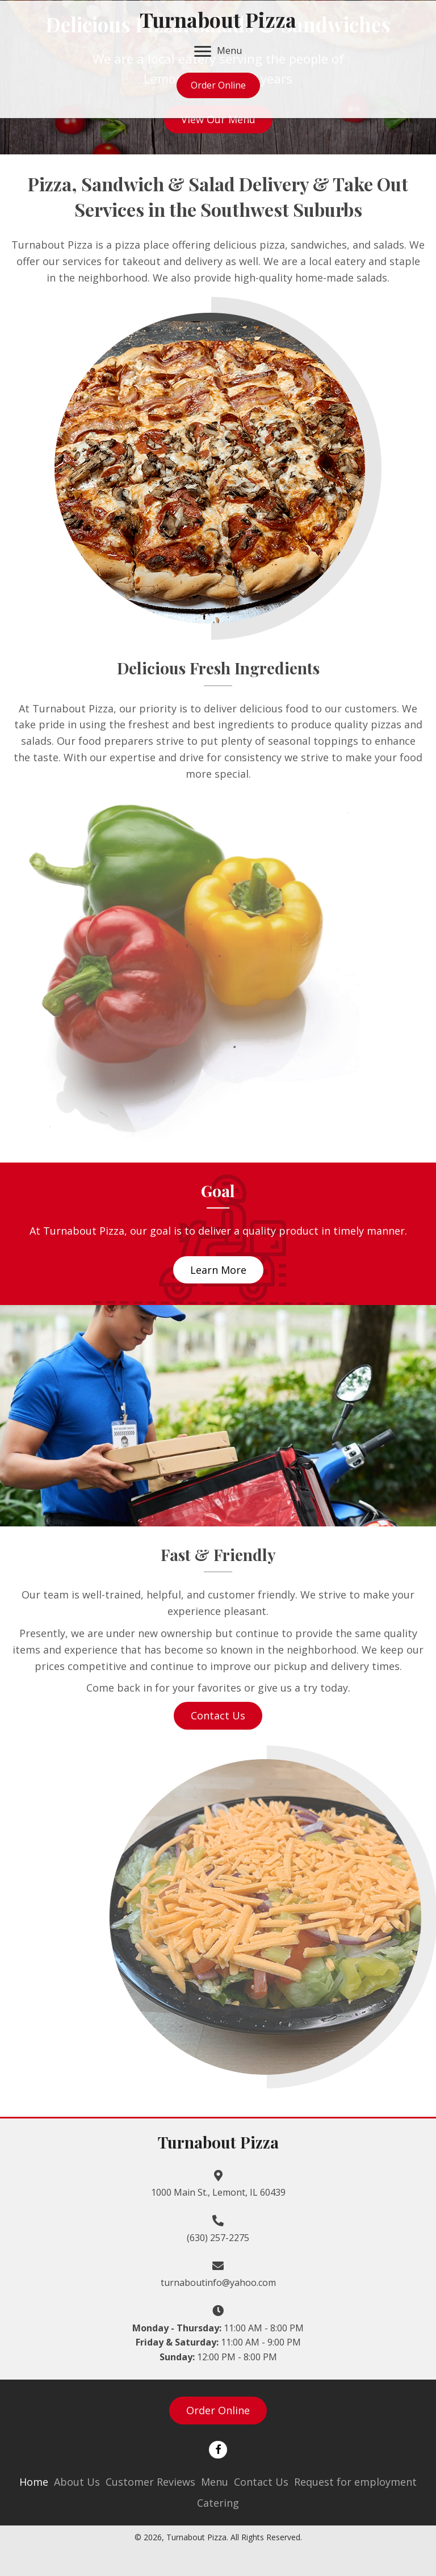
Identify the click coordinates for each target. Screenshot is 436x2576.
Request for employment (355, 2482)
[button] (218, 119)
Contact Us (261, 2482)
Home (33, 2482)
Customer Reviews (150, 2482)
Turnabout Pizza (218, 19)
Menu (214, 2482)
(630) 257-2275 (218, 2237)
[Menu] (218, 51)
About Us (77, 2482)
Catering (218, 2503)
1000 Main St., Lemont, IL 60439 (218, 2192)
